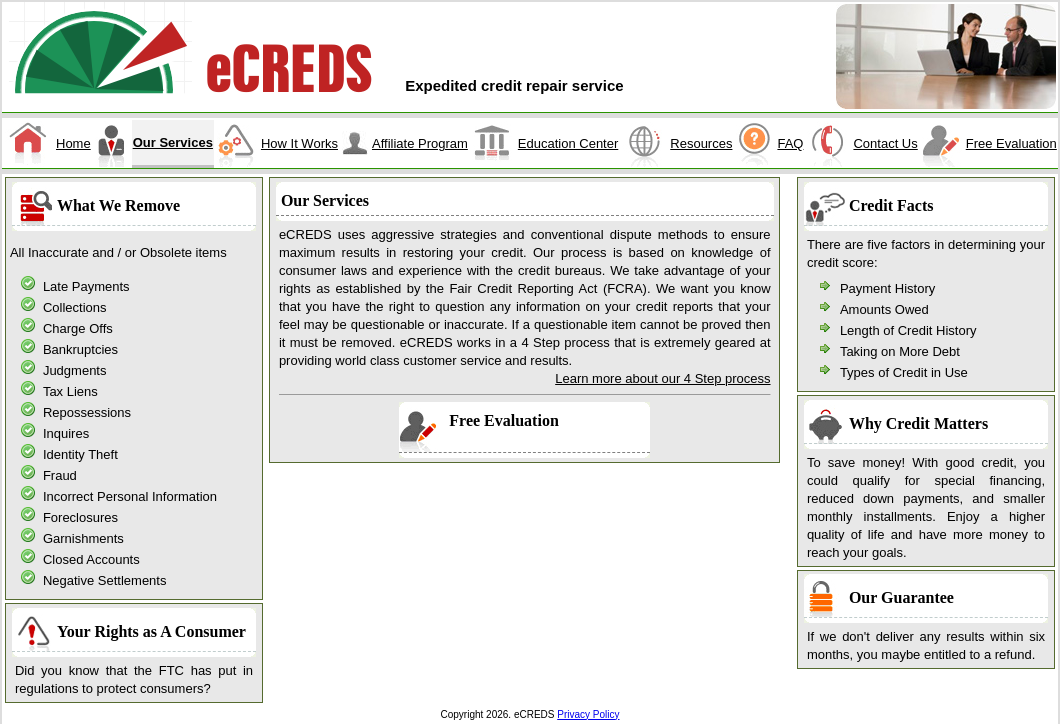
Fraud (60, 475)
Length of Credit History (908, 330)
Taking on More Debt (900, 351)
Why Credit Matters (918, 423)
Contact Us (885, 143)
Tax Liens (70, 391)
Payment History (887, 288)
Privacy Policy (588, 714)
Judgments (75, 370)
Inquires (66, 433)
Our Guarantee (901, 597)
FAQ (790, 143)
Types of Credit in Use (904, 372)
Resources (701, 143)
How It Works (299, 143)
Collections (75, 307)
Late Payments (86, 286)
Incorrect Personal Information (130, 496)
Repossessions (87, 412)
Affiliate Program (420, 143)
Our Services (173, 142)
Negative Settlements (105, 580)
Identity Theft (80, 454)
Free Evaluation (1011, 143)
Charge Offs (78, 328)
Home (73, 143)
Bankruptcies (80, 349)
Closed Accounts (91, 559)
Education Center (568, 143)
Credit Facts (891, 205)
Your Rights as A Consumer (151, 631)
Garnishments (83, 538)
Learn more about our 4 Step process (662, 378)
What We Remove (118, 205)
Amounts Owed (884, 309)
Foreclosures (80, 517)
